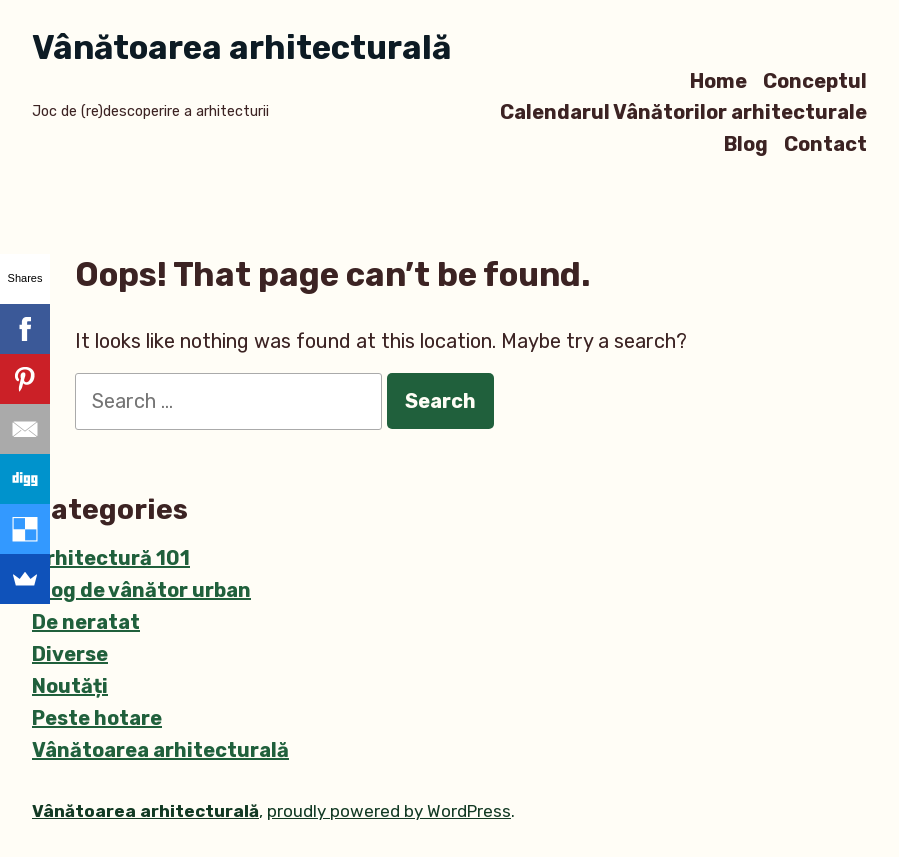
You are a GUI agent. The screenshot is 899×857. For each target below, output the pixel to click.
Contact (825, 143)
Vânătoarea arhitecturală (241, 47)
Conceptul (815, 80)
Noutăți (70, 686)
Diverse (70, 654)
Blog (746, 143)
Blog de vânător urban (141, 590)
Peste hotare (97, 718)
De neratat (86, 622)
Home (718, 80)
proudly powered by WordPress (389, 811)
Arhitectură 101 (111, 558)
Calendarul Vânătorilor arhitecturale (683, 112)
